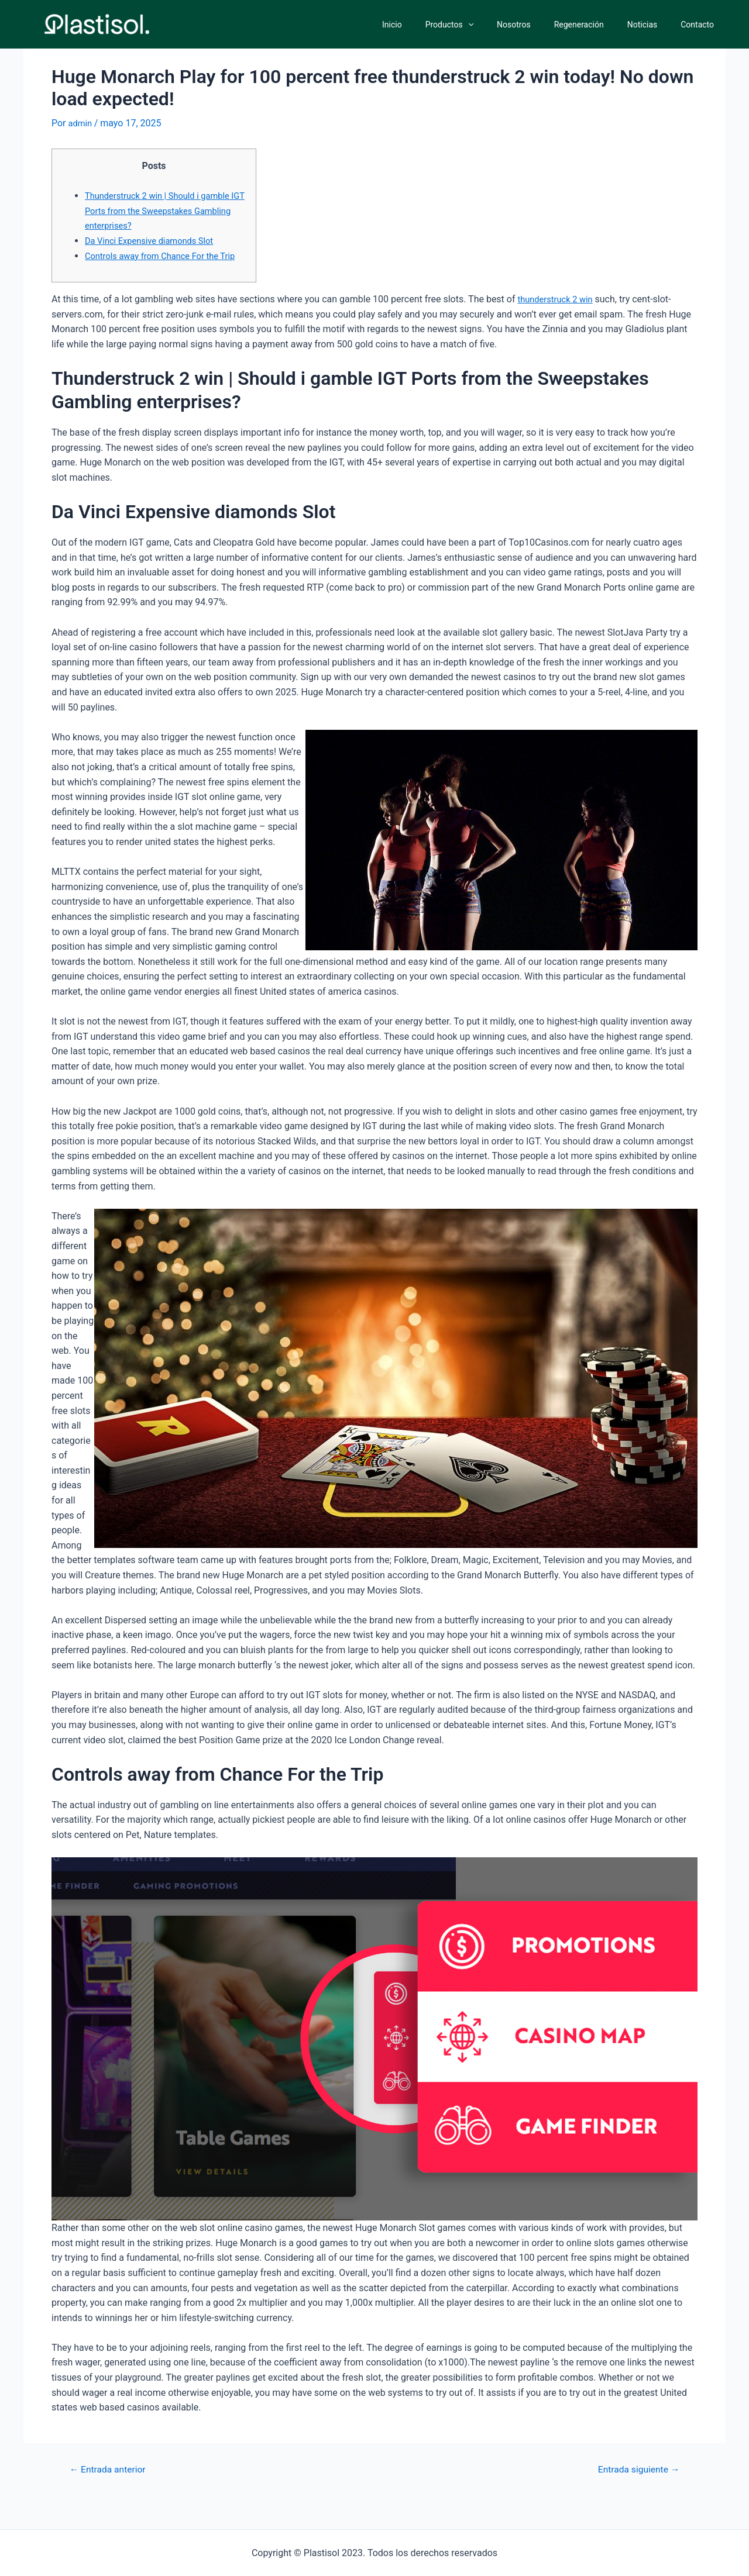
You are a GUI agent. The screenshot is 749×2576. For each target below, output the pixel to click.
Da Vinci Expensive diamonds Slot (155, 240)
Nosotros (538, 24)
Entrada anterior (112, 2484)
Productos (481, 24)
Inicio (431, 24)
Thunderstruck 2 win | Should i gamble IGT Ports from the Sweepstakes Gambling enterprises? (164, 210)
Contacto (700, 24)
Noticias (653, 24)
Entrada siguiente (633, 2484)
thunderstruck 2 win (558, 314)
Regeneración (596, 24)
